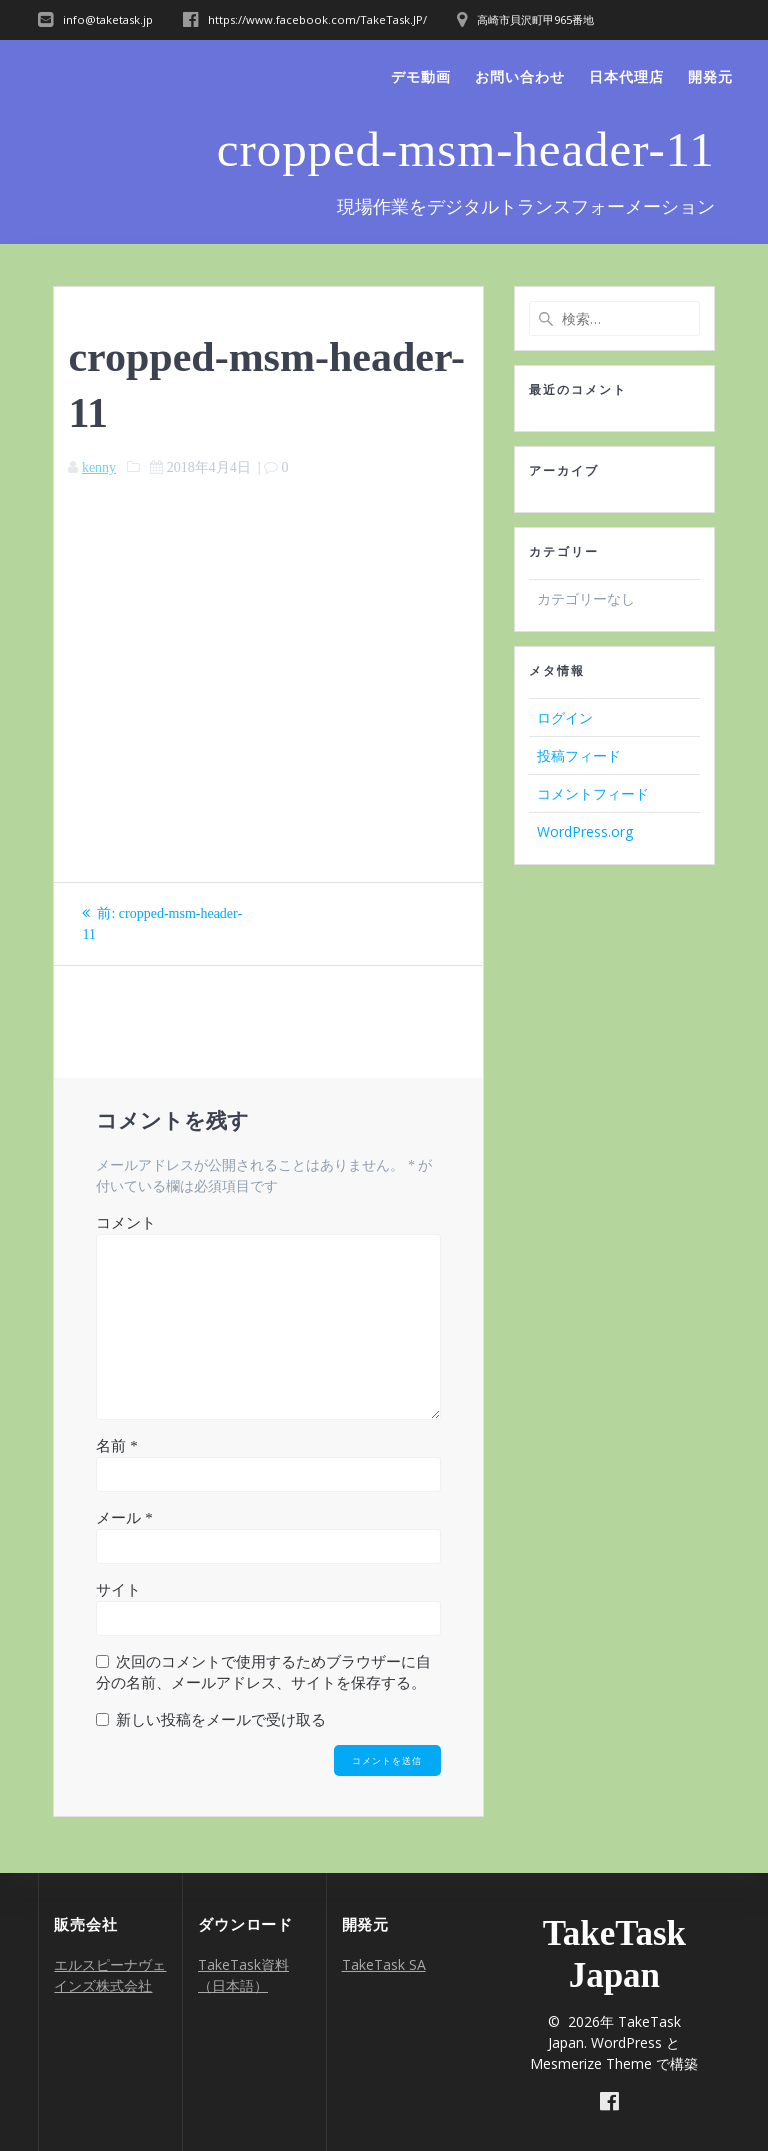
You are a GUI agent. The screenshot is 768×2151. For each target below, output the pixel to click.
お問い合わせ (520, 76)
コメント (126, 1223)
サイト (118, 1590)
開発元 (710, 76)
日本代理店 (626, 76)
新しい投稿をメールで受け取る (221, 1720)
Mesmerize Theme (591, 2063)
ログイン (565, 717)
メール (124, 1518)
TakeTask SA (384, 1964)
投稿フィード (579, 755)
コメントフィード (593, 793)
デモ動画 (421, 76)
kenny (99, 467)
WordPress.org (585, 831)
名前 (116, 1446)
